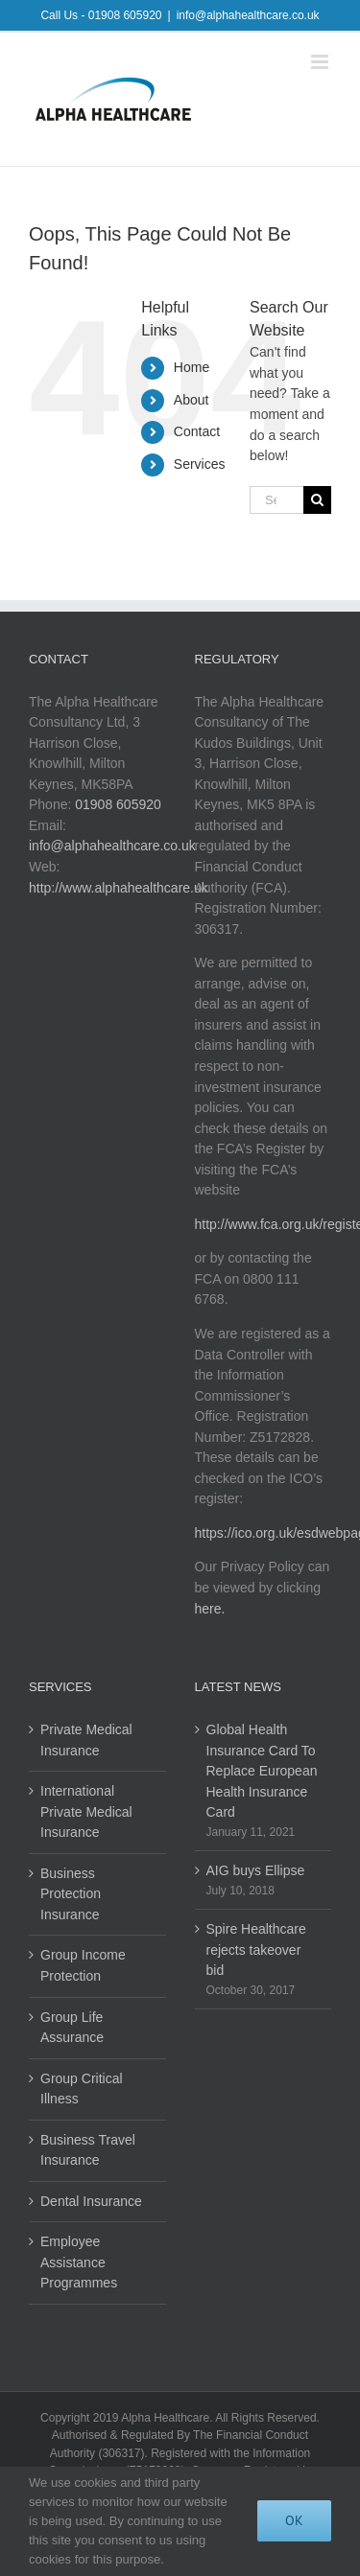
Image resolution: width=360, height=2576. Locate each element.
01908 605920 (118, 804)
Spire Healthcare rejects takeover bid (256, 1949)
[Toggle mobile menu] (321, 62)
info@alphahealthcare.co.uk (248, 15)
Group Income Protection (83, 1965)
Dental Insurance (91, 2201)
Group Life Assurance (72, 2027)
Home (191, 367)
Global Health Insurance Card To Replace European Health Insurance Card (262, 1771)
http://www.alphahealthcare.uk (118, 887)
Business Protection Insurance (70, 1894)
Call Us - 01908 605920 (100, 15)
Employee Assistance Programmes (78, 2262)
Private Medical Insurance (86, 1740)
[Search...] (276, 500)
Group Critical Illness (81, 2089)
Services (200, 464)
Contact (197, 431)
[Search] (317, 500)
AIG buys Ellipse (255, 1870)
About (191, 399)
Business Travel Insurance (87, 2150)
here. (210, 1608)
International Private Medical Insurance (86, 1811)
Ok (294, 2520)
